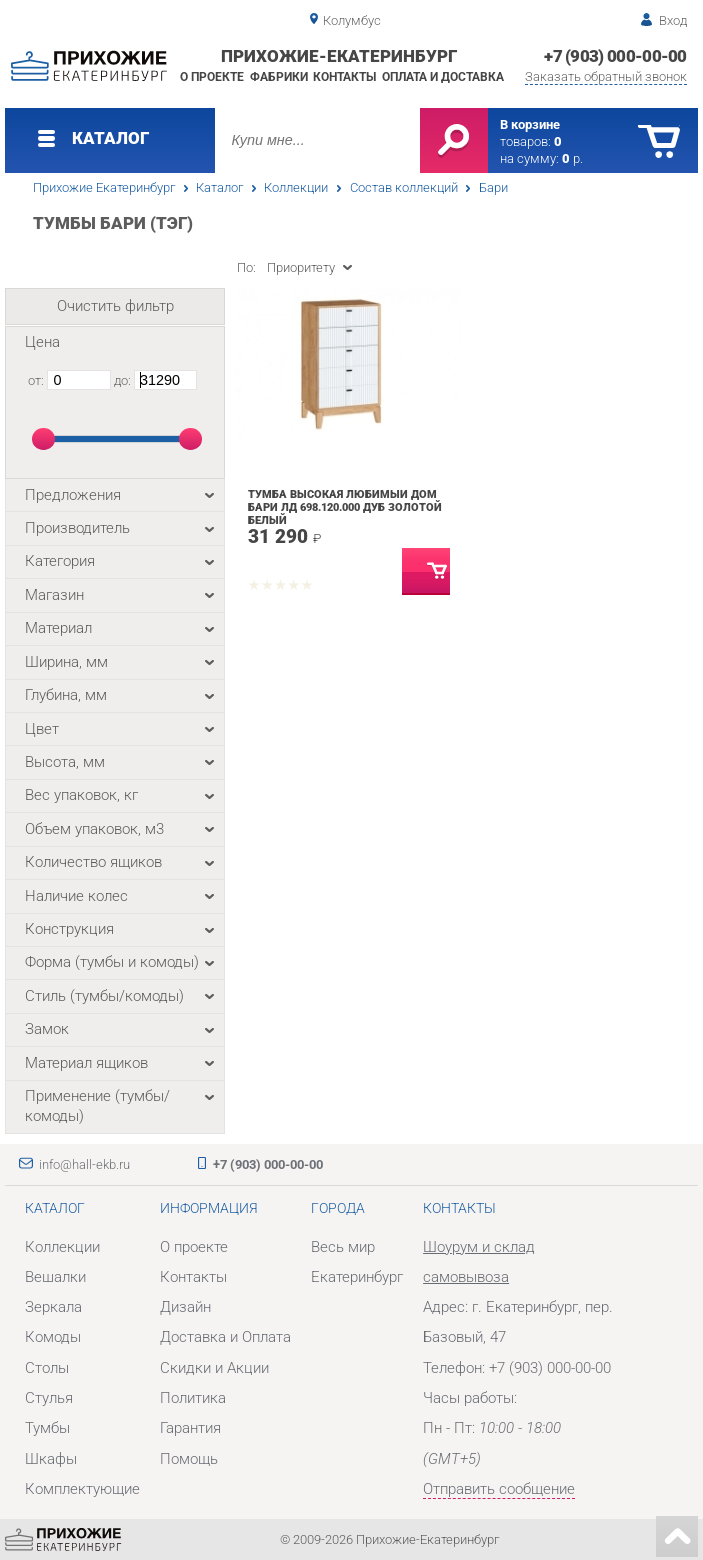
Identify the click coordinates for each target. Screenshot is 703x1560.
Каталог (219, 187)
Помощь (189, 1459)
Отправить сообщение (499, 1489)
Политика (193, 1398)
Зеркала (53, 1307)
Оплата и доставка (443, 77)
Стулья (49, 1398)
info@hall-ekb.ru (84, 1164)
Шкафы (51, 1459)
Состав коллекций (404, 187)
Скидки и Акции (214, 1368)
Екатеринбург (357, 1277)
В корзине (530, 124)
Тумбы (47, 1428)
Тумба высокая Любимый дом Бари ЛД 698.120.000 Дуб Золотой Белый (345, 507)
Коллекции (296, 187)
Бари (493, 187)
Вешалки (55, 1277)
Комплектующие (82, 1489)
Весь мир (343, 1247)
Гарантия (190, 1428)
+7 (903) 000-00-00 (615, 56)
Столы (47, 1368)
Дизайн (185, 1307)
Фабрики (279, 77)
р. (572, 158)
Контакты (344, 77)
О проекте (212, 77)
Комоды (53, 1337)
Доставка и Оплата (225, 1337)
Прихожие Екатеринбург (104, 187)
